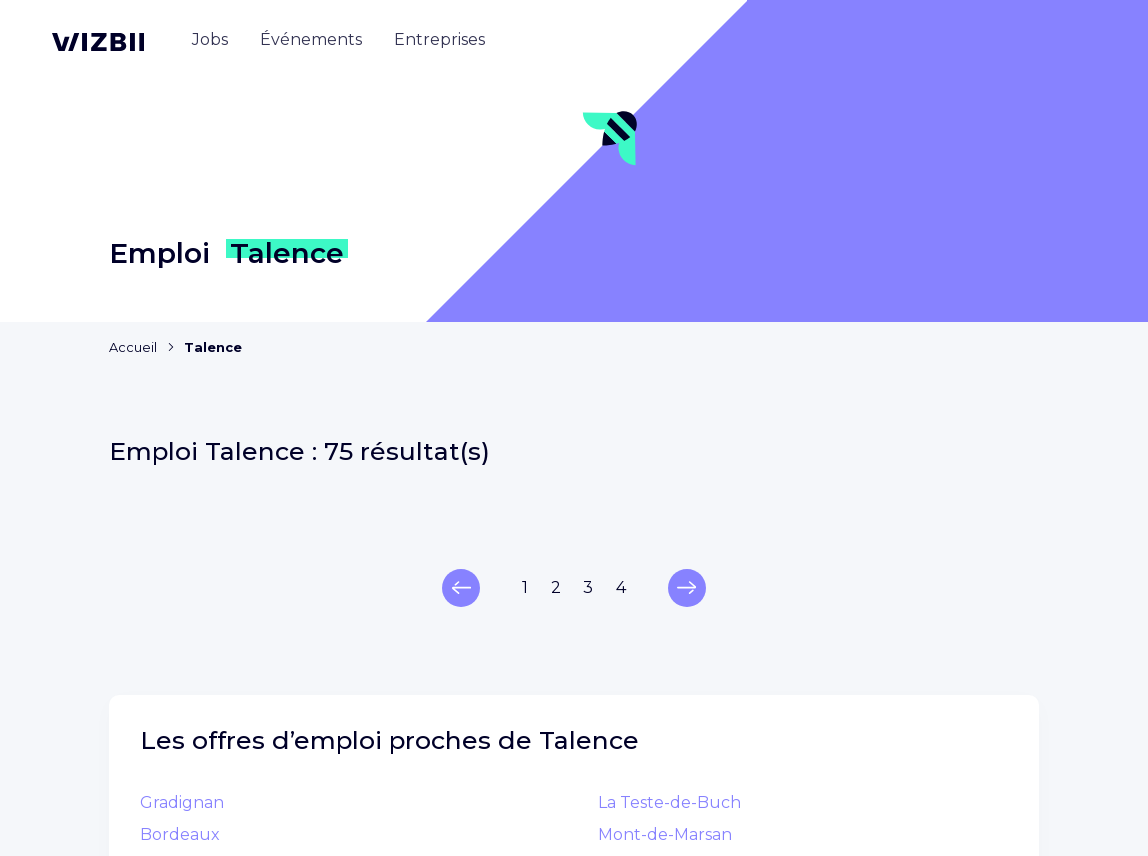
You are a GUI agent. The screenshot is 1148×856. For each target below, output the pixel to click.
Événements (640, 616)
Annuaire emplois (663, 552)
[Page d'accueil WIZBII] (98, 42)
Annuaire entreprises (677, 584)
